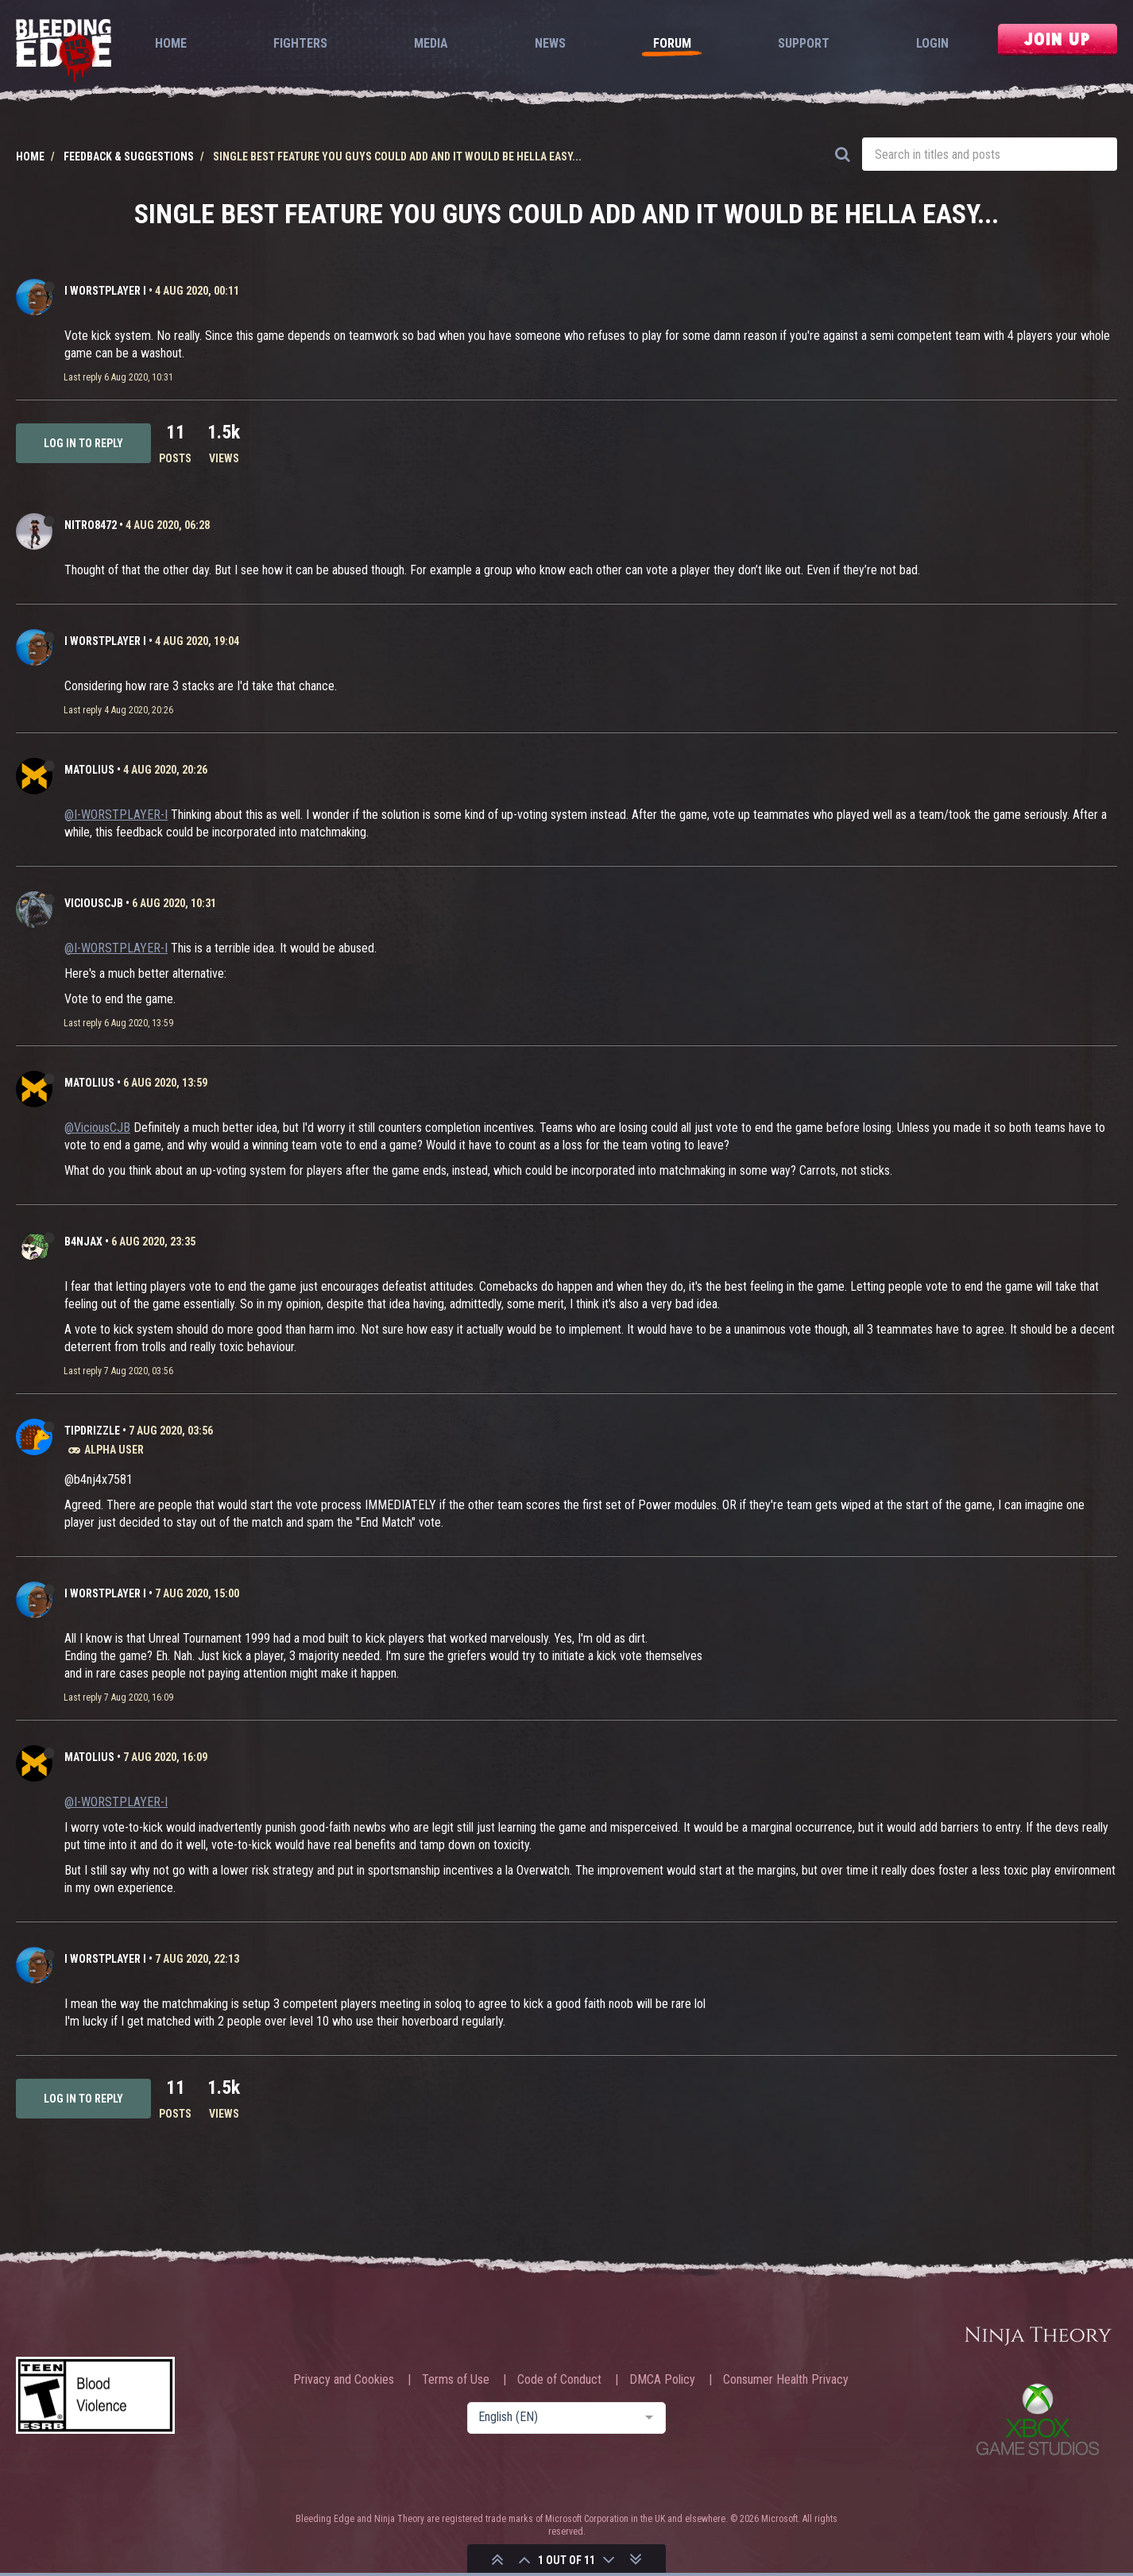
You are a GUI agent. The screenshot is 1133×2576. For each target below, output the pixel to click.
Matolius (89, 769)
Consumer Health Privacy (786, 2379)
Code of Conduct (559, 2379)
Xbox (1037, 2419)
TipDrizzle (92, 1430)
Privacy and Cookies (343, 2379)
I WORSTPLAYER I (105, 290)
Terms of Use (455, 2379)
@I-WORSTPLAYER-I (116, 814)
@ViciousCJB (97, 1127)
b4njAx (83, 1241)
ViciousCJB (93, 903)
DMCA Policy (662, 2379)
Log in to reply (83, 443)
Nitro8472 (90, 525)
